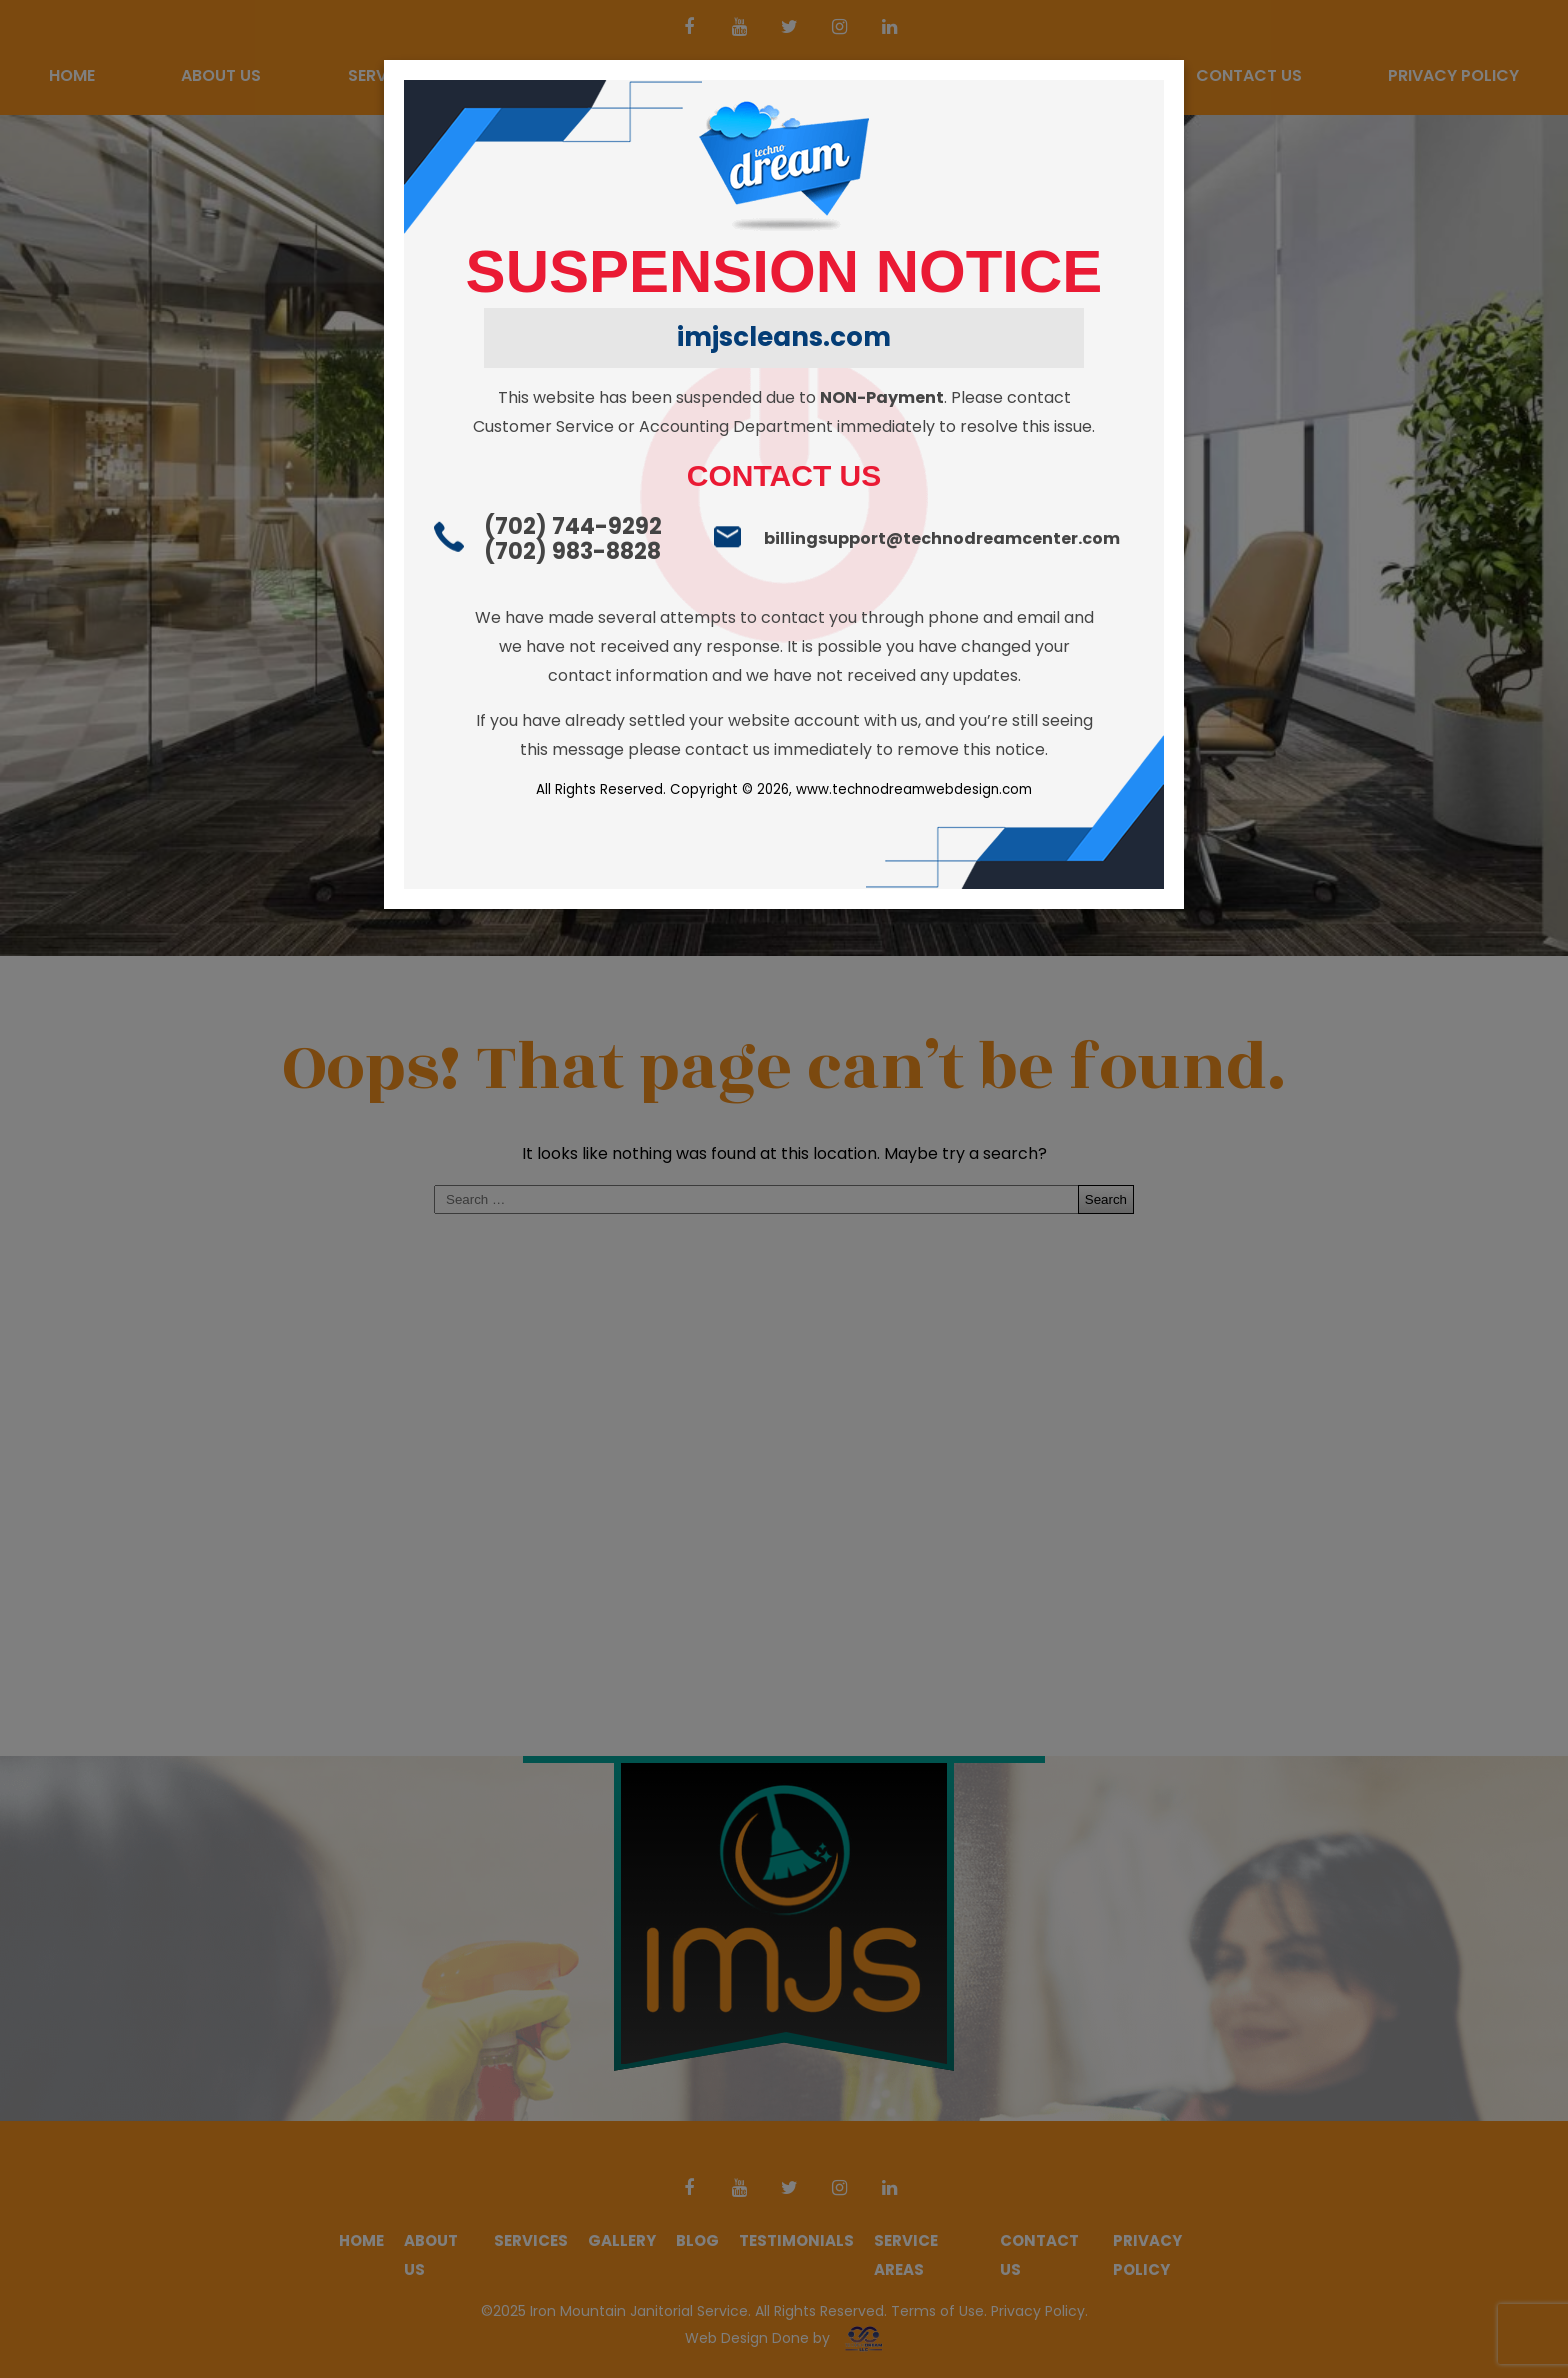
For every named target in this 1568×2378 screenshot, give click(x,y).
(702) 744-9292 (573, 526)
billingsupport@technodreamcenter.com (942, 539)
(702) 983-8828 (572, 551)
